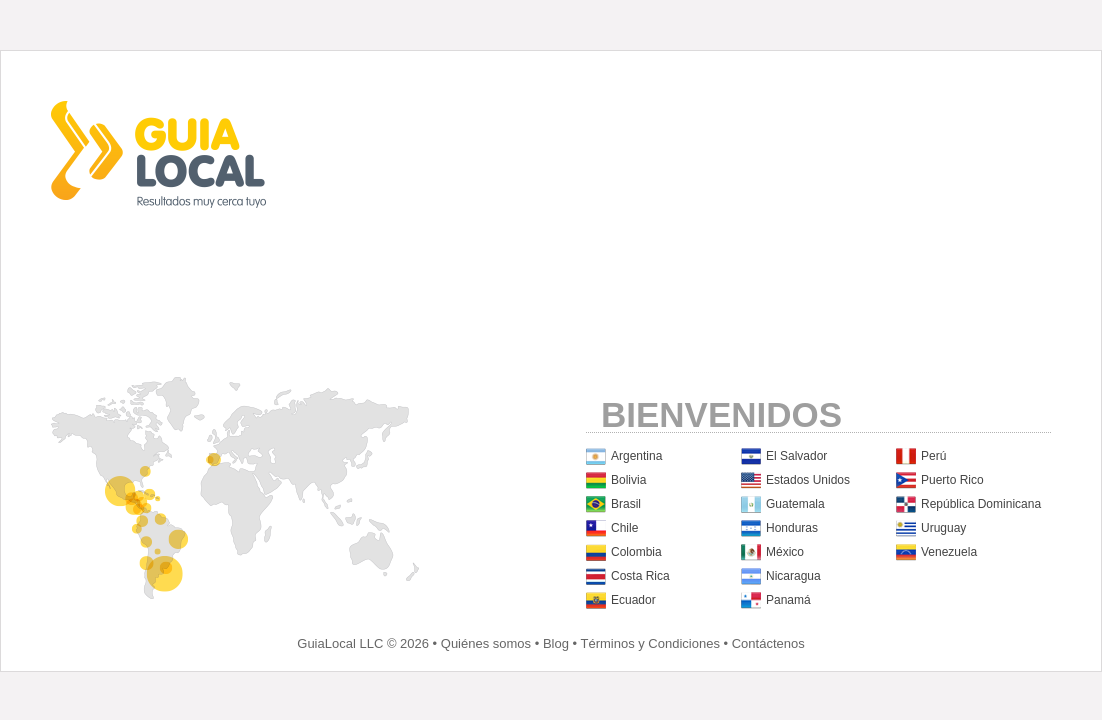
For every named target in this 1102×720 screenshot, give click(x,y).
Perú (933, 456)
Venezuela (949, 552)
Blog (556, 643)
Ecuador (633, 600)
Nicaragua (793, 576)
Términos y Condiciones (649, 643)
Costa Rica (640, 576)
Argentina (636, 456)
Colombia (636, 552)
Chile (624, 528)
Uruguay (943, 528)
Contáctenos (768, 643)
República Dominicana (981, 504)
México (785, 552)
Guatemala (795, 504)
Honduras (792, 528)
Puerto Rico (952, 480)
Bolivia (628, 480)
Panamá (788, 600)
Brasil (626, 504)
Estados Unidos (808, 480)
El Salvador (796, 456)
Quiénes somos (486, 643)
